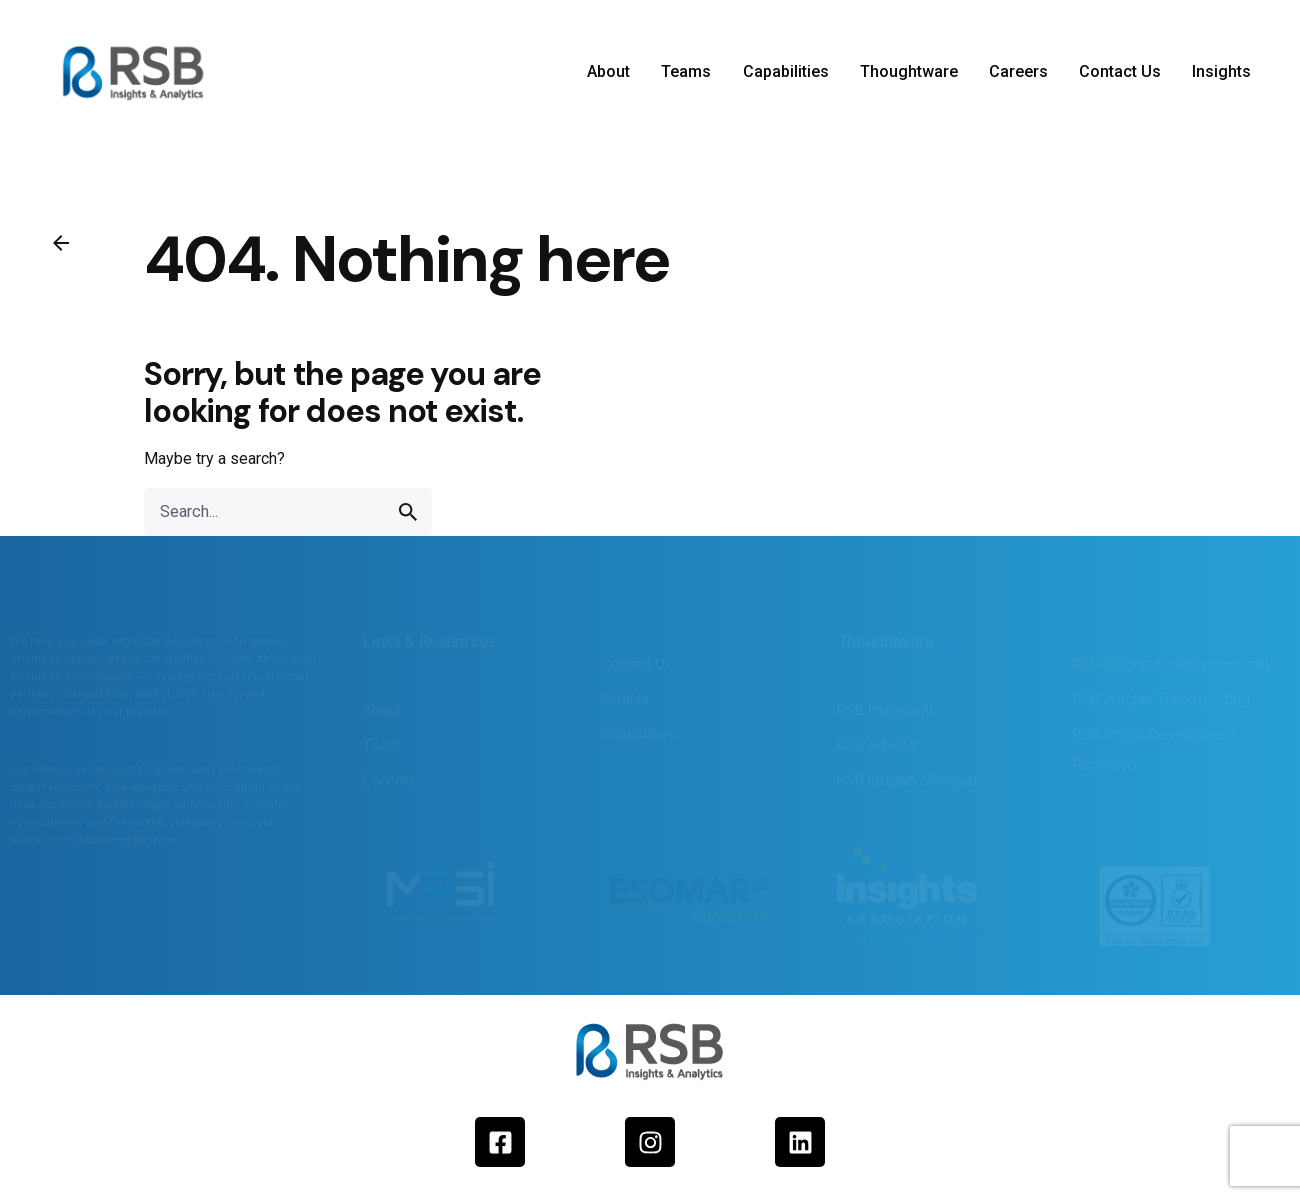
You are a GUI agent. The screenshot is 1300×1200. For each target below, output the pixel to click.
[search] (408, 512)
